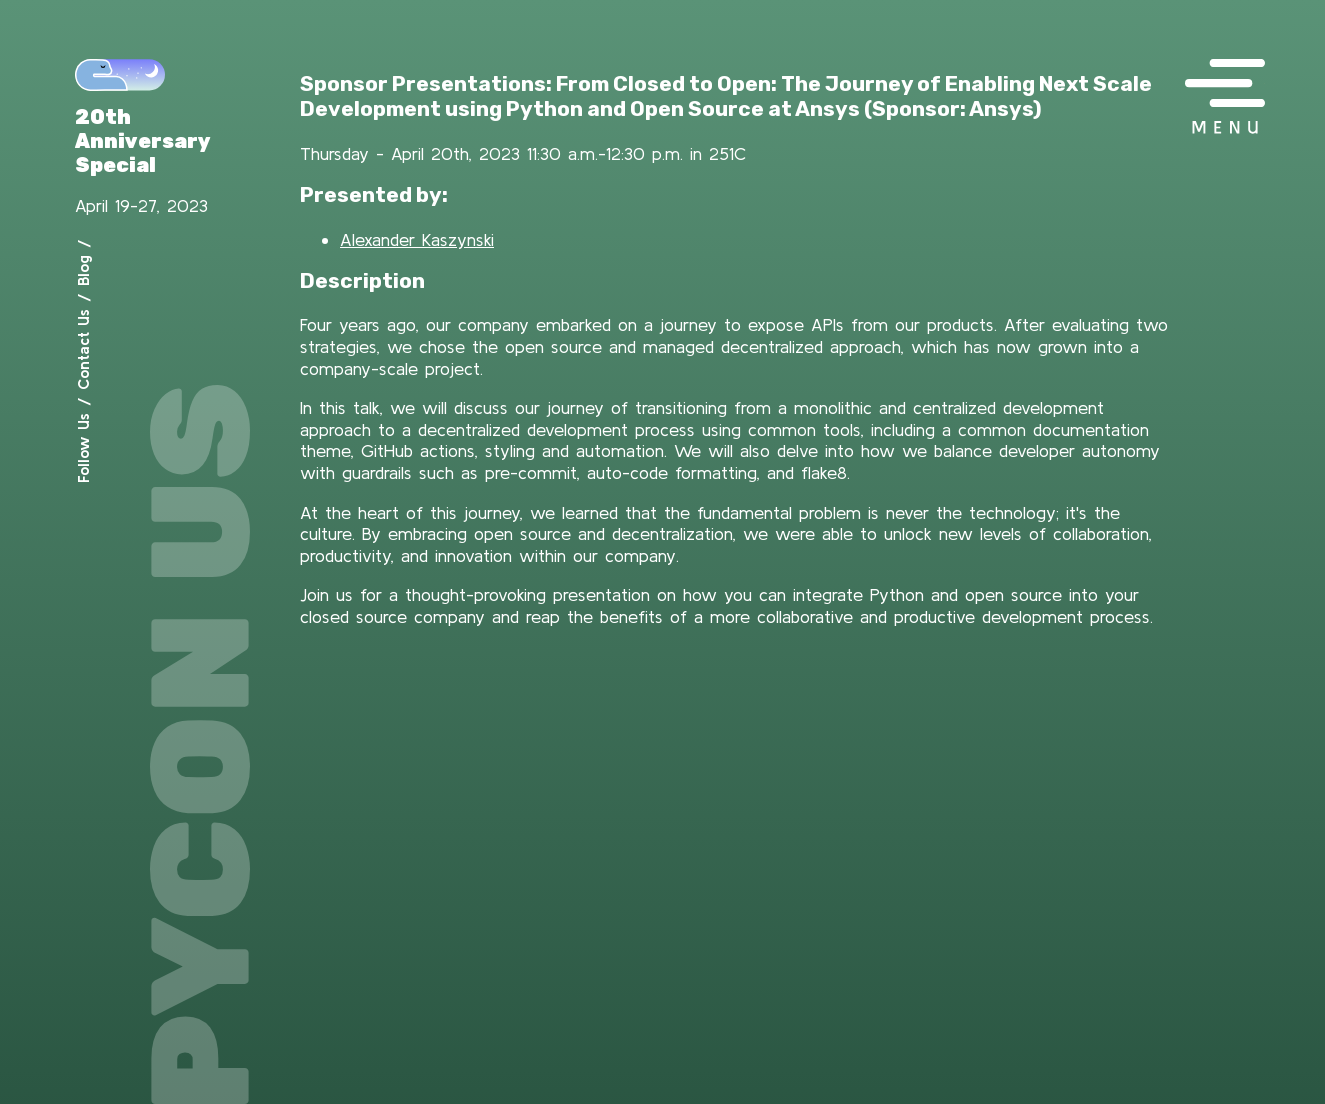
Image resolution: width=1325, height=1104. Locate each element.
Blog (83, 270)
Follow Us (83, 448)
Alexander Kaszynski (417, 239)
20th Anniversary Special (143, 141)
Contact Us (83, 349)
